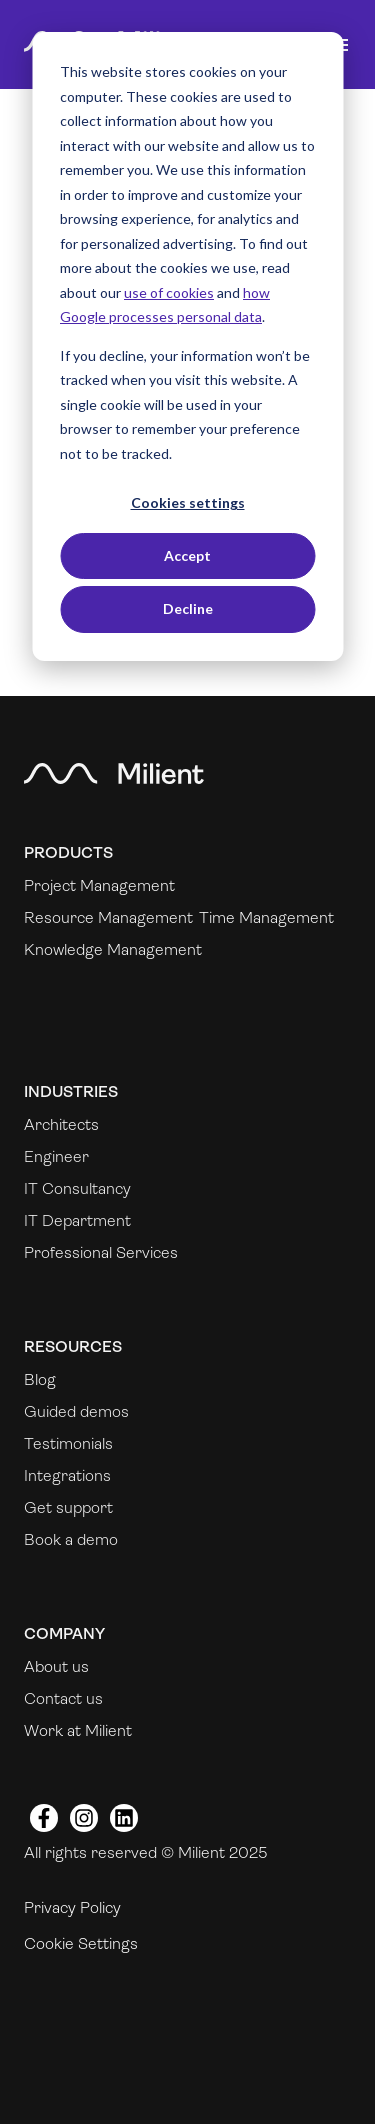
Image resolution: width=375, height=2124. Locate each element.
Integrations (67, 1475)
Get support (68, 1507)
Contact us (63, 1698)
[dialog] (187, 346)
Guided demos (76, 1411)
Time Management (266, 917)
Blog (40, 1379)
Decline (188, 608)
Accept (187, 555)
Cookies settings (188, 502)
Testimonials (68, 1443)
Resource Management (108, 917)
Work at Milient (78, 1730)
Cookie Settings (81, 1943)
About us (56, 1666)
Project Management (99, 885)
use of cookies (169, 292)
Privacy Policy (72, 1907)
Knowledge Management (113, 949)
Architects (61, 1124)
